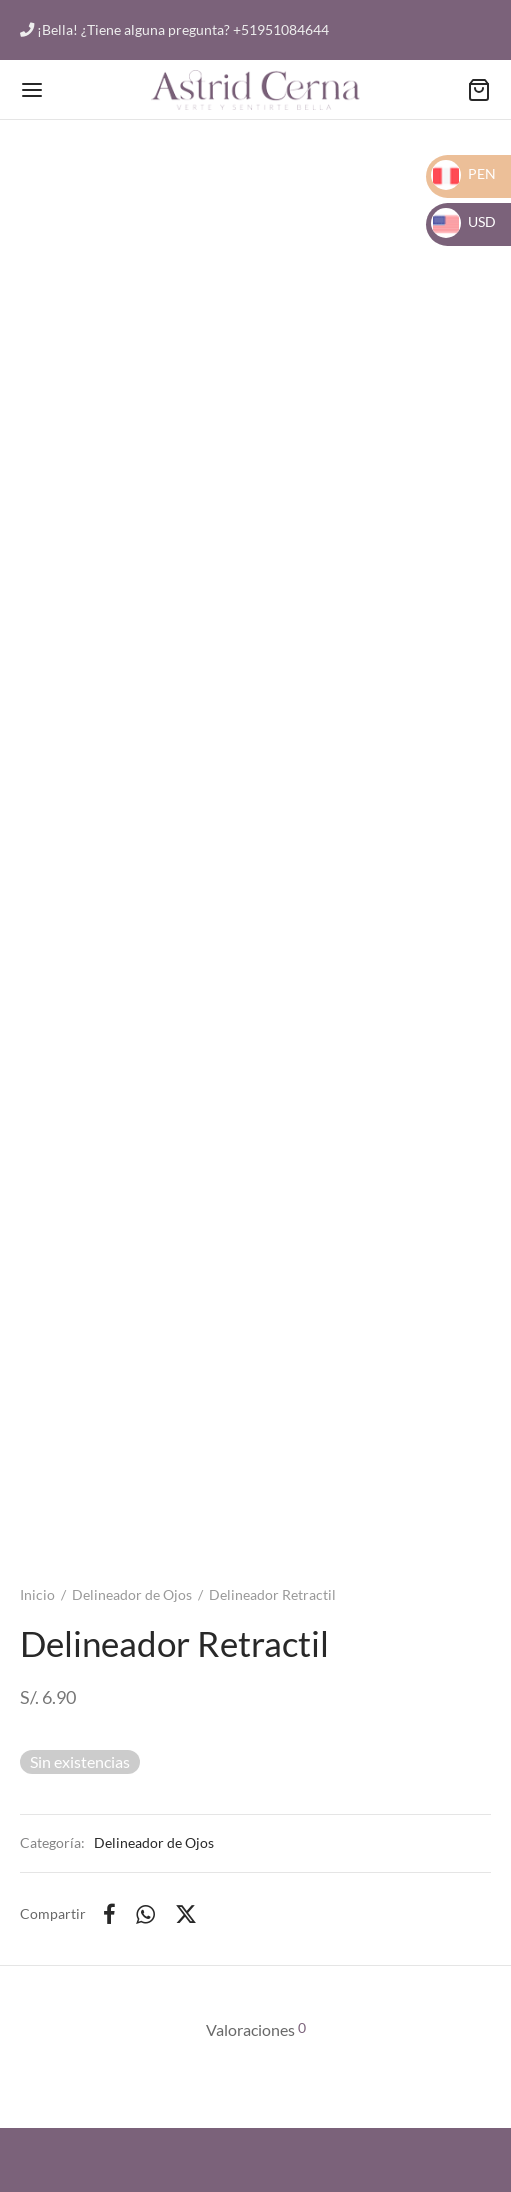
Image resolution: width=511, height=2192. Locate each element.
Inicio (37, 1594)
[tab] (255, 2029)
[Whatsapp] (145, 1914)
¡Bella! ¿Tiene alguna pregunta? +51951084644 (174, 29)
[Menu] (32, 90)
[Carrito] (479, 90)
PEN (463, 173)
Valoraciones (256, 2029)
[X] (186, 1914)
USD (463, 221)
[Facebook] (109, 1914)
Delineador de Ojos (132, 1594)
